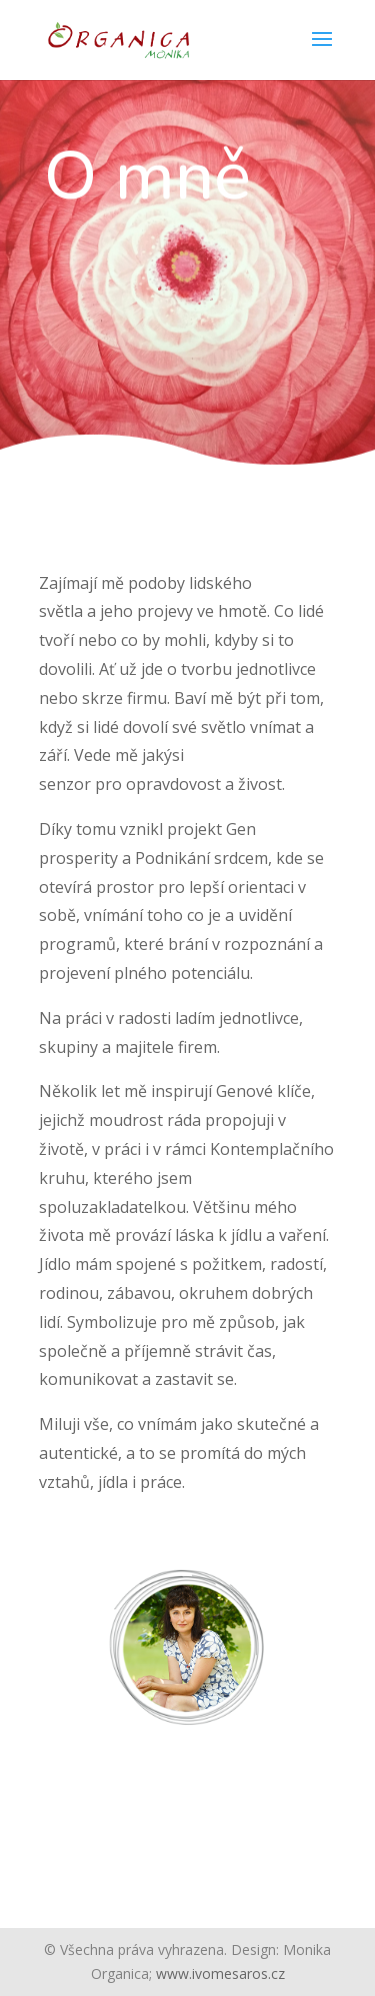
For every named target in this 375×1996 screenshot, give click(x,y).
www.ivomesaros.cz (220, 1973)
